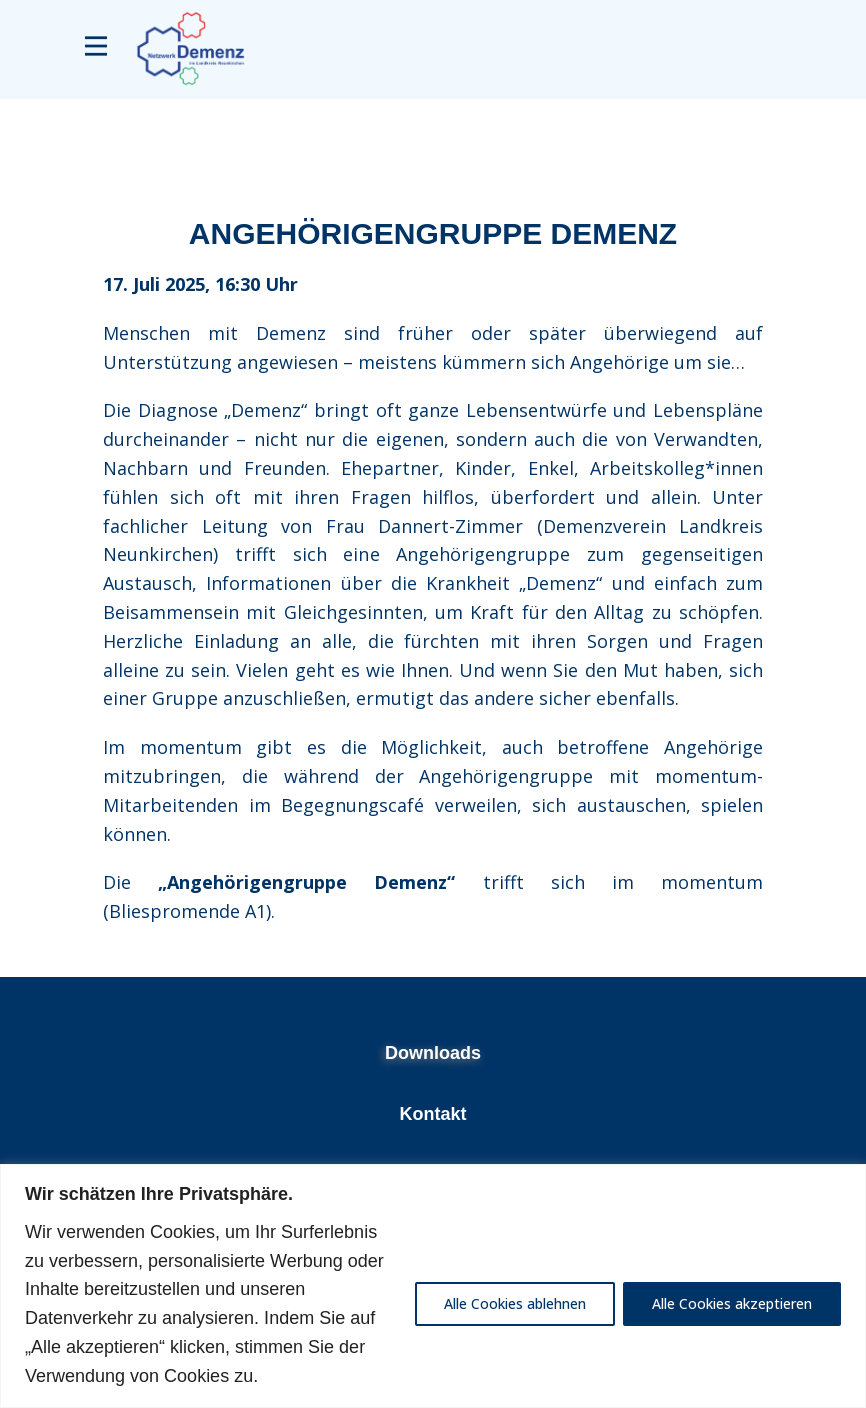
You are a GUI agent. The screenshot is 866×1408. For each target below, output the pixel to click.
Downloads (433, 1053)
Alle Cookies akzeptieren (732, 1303)
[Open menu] (96, 46)
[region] (433, 1286)
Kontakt (433, 1114)
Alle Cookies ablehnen (515, 1303)
